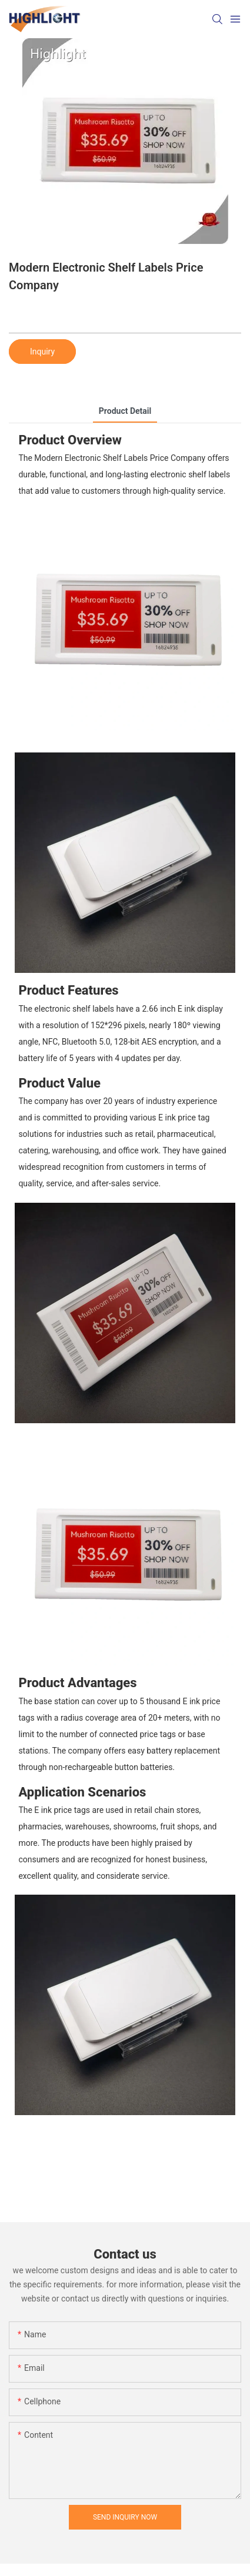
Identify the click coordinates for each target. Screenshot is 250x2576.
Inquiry (42, 351)
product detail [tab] (125, 411)
